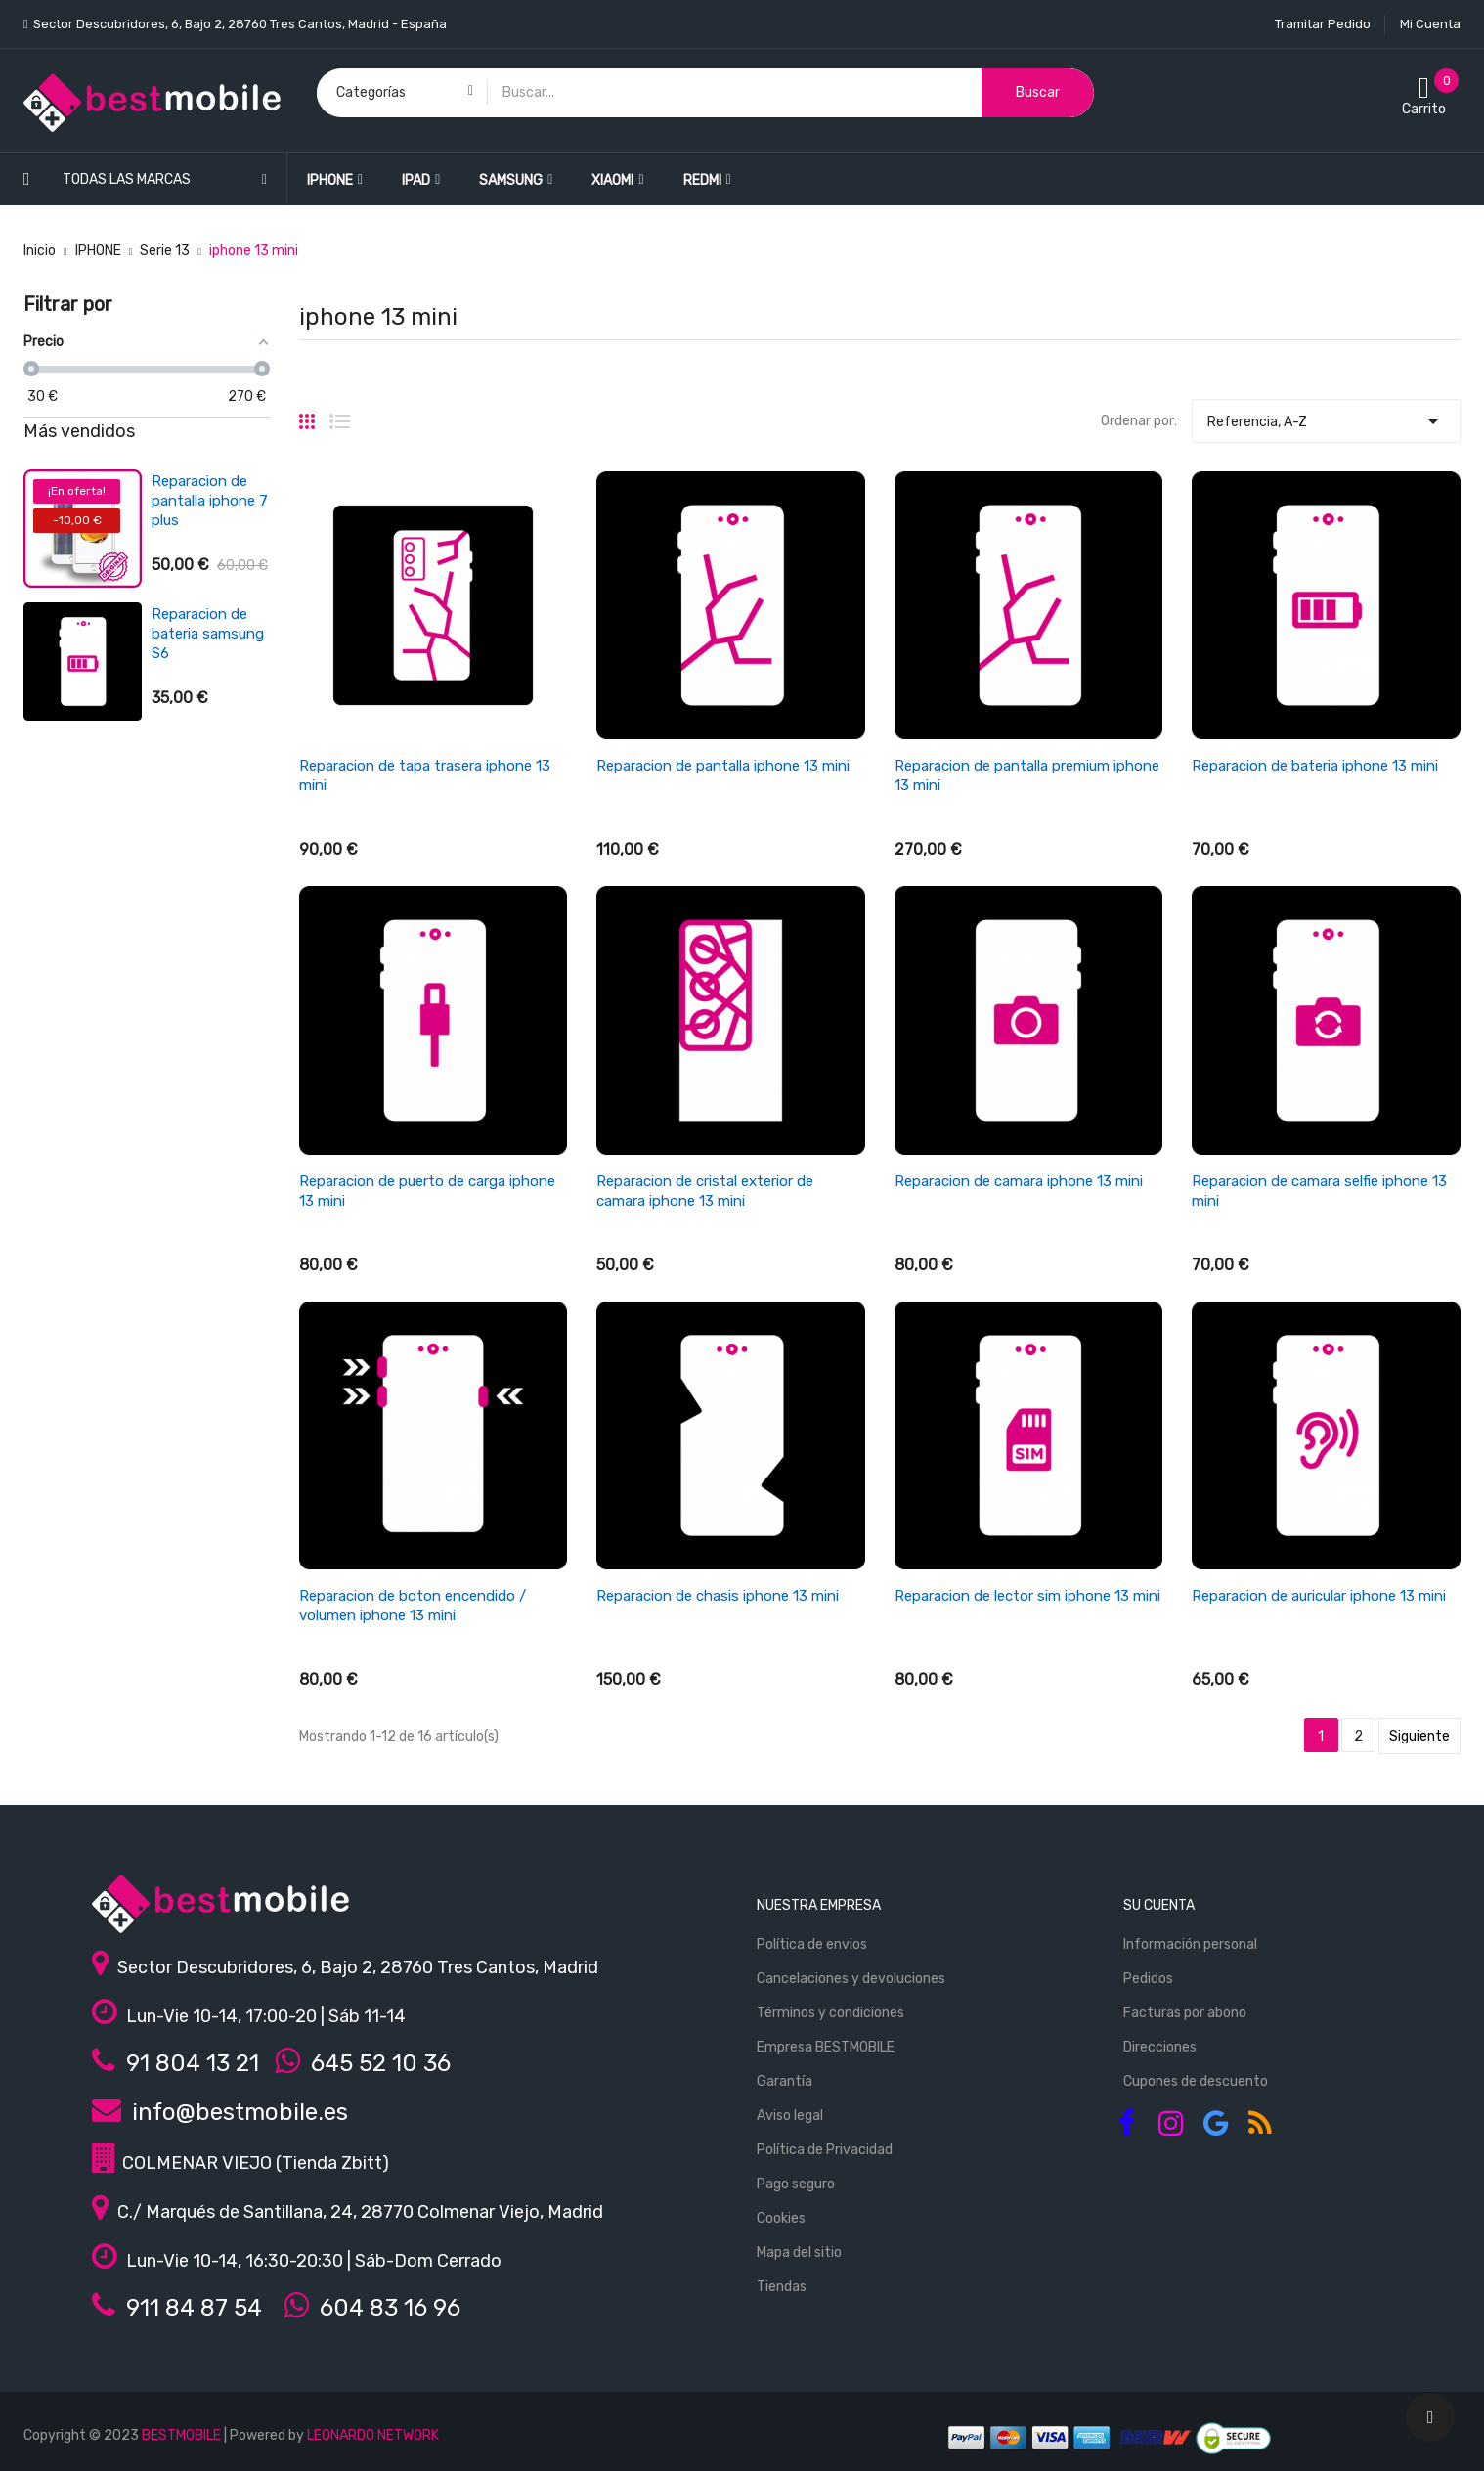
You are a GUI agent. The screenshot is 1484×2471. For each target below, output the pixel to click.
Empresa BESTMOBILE (826, 2047)
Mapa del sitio (799, 2252)
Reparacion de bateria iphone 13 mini (1315, 765)
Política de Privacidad (825, 2149)
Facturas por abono (1184, 2013)
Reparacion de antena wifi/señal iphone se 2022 (209, 766)
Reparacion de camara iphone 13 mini (1019, 1181)
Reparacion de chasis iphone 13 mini (717, 1596)
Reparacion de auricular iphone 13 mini (1319, 1596)
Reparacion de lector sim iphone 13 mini (1027, 1596)
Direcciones (1160, 2047)
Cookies (781, 2218)
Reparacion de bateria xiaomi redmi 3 (199, 633)
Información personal (1190, 1944)
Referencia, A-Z (1325, 416)
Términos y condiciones (830, 2013)
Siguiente (1419, 1736)
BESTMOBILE (181, 2435)
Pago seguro (796, 2184)
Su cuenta (1159, 1905)
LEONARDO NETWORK (373, 2435)
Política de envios (812, 1944)
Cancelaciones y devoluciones (851, 1978)
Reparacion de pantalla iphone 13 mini (723, 765)
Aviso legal (790, 2115)
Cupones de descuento (1195, 2081)
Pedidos (1148, 1978)
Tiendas (782, 2286)
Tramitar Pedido (1323, 24)
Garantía (784, 2081)
